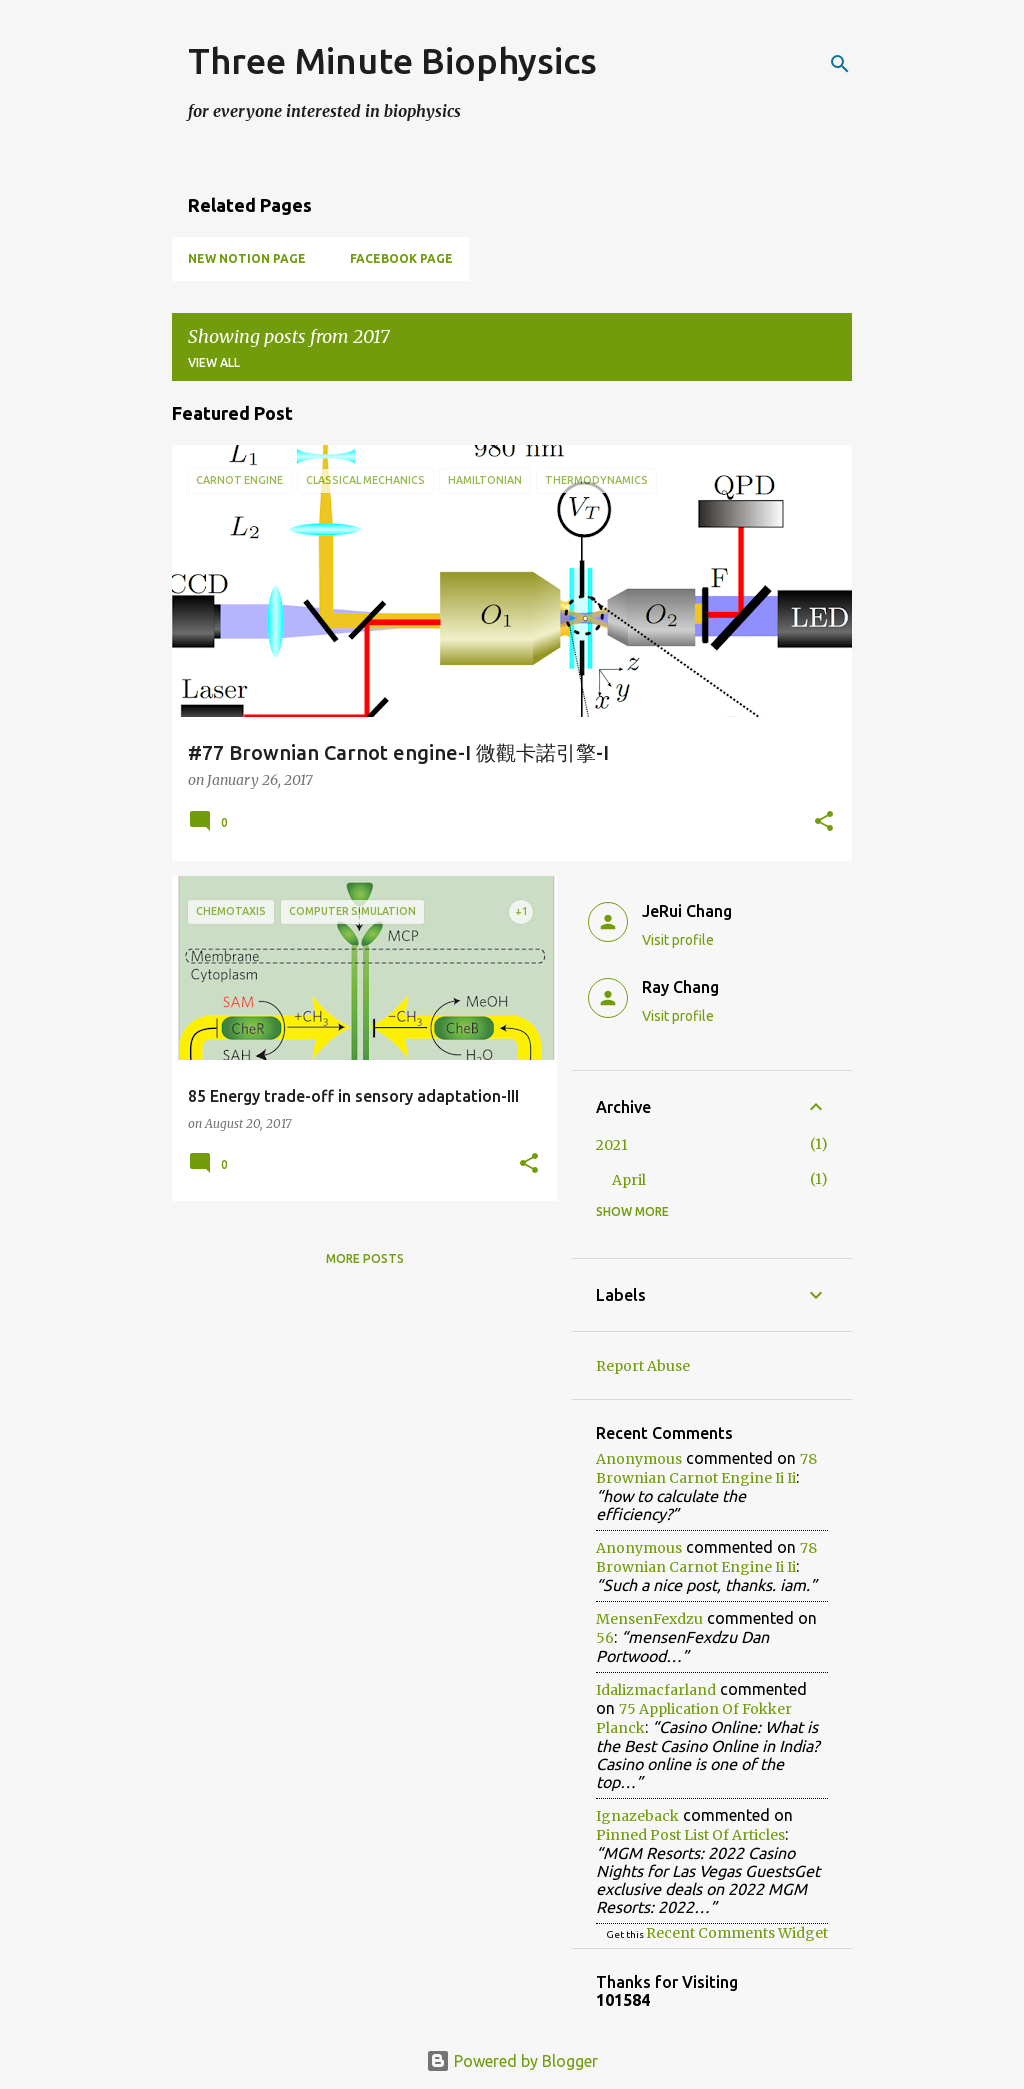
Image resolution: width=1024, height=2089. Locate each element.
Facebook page (401, 258)
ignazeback (637, 1816)
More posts (365, 1258)
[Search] (840, 64)
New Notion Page (247, 258)
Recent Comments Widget (737, 1933)
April (629, 1180)
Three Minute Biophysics (392, 60)
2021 (612, 1145)
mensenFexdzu (649, 1619)
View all (214, 362)
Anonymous (639, 1459)
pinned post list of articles (690, 1835)
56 (605, 1638)
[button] (824, 823)
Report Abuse (643, 1366)
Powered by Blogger (512, 2061)
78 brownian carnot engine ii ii (706, 1468)
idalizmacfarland (656, 1690)
